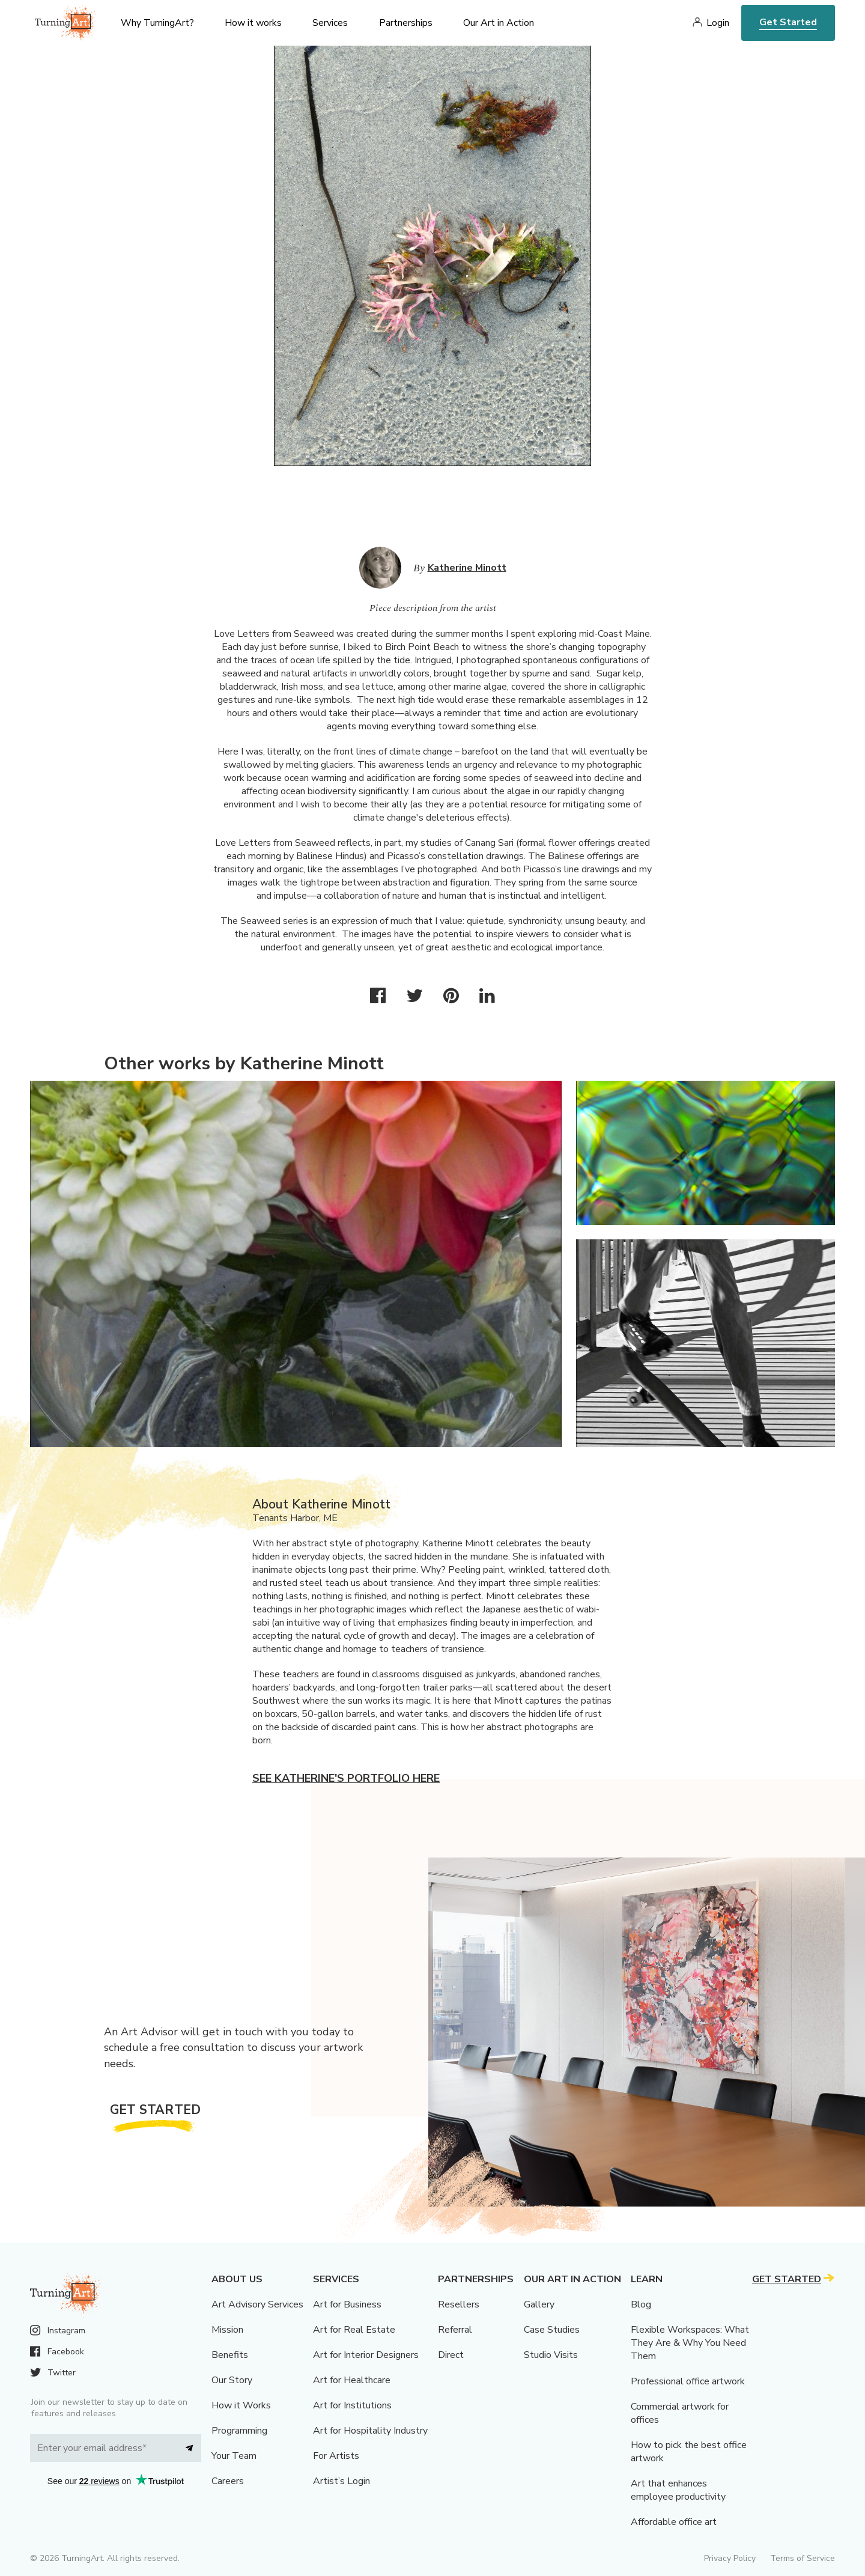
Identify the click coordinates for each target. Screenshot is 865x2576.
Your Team (233, 2455)
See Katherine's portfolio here (346, 1778)
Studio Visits (551, 2355)
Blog (641, 2304)
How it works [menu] (253, 22)
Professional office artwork (688, 2381)
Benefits (229, 2355)
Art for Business (347, 2304)
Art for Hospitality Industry (370, 2430)
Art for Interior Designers (366, 2355)
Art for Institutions (352, 2405)
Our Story (231, 2380)
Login (717, 22)
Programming (239, 2430)
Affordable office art (674, 2522)
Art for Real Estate (354, 2329)
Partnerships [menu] (405, 22)
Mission (227, 2329)
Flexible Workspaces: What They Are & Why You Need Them (690, 2343)
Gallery (539, 2304)
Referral (455, 2329)
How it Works (241, 2405)
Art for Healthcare (351, 2380)
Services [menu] (330, 22)
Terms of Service (802, 2558)
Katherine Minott (467, 567)
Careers (227, 2481)
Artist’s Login (341, 2481)
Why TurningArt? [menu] (157, 22)
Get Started (788, 22)
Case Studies (552, 2329)
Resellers (458, 2304)
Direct (451, 2355)
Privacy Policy (730, 2558)
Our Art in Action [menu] (498, 22)
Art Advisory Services (257, 2304)
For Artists (336, 2455)
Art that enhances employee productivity (678, 2490)
